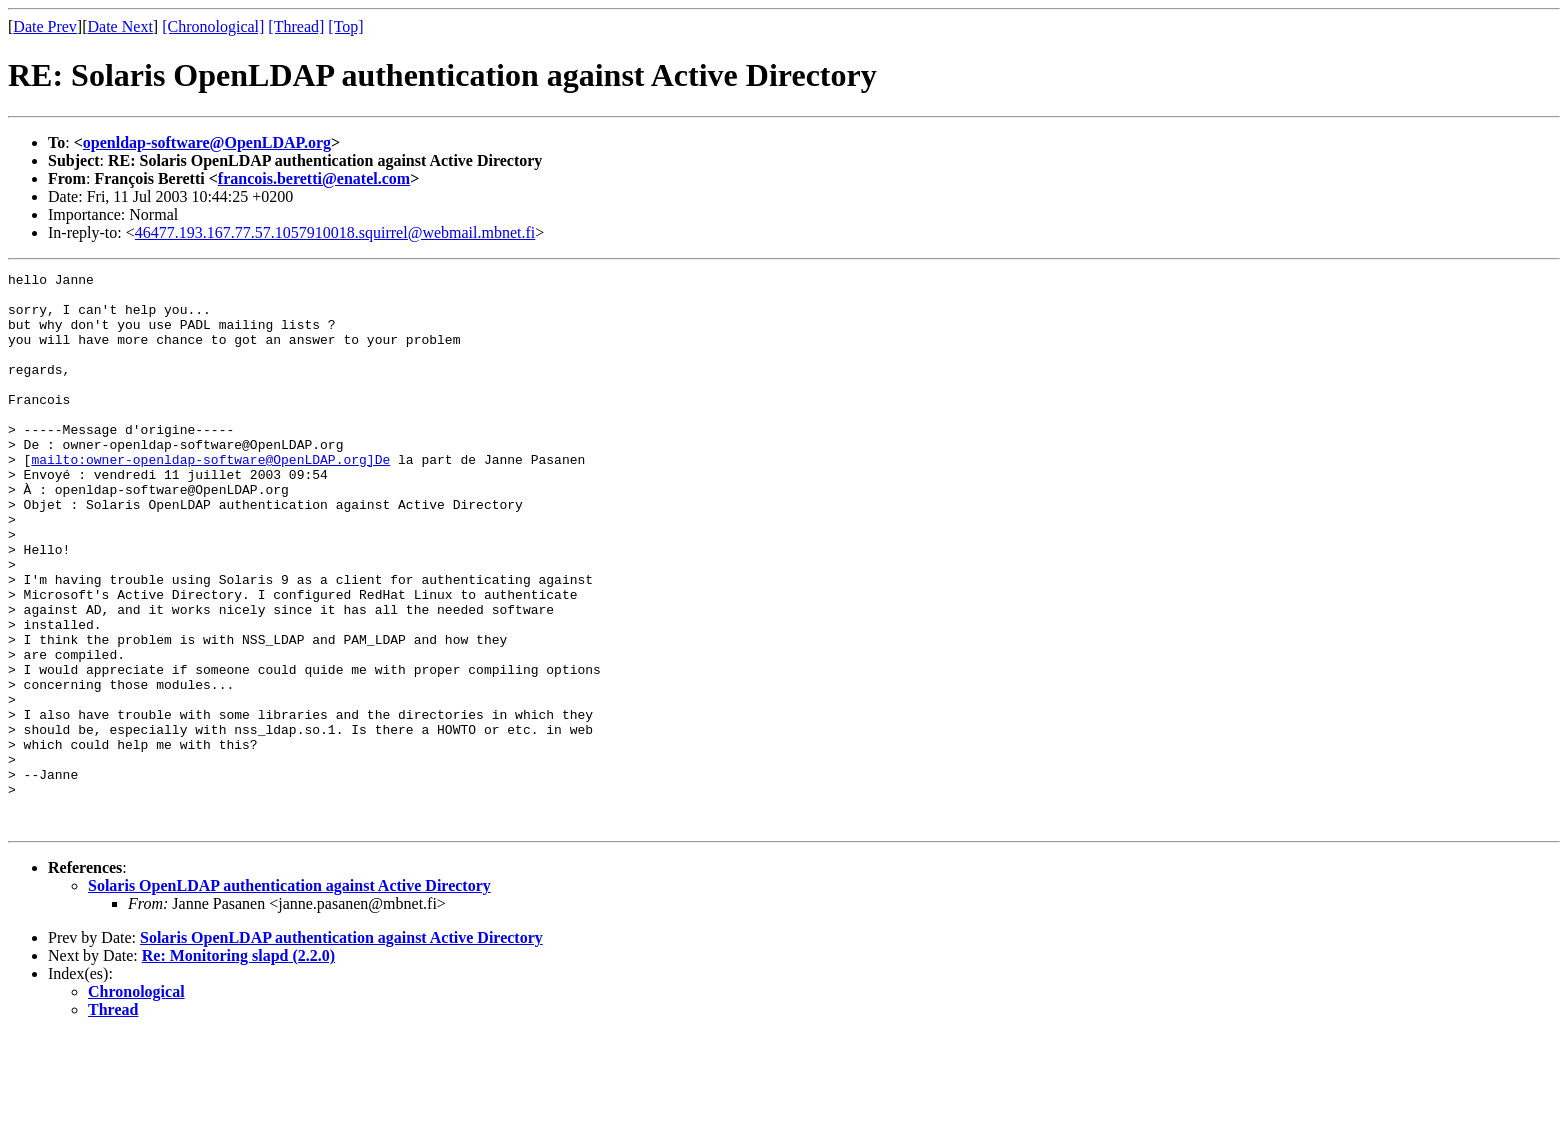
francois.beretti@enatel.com (314, 178)
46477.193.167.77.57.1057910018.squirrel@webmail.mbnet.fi (335, 232)
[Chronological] (213, 26)
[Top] (345, 26)
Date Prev (45, 26)
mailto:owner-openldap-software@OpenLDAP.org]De (210, 498)
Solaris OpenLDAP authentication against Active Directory (289, 996)
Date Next (120, 26)
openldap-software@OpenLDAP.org (207, 142)
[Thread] (296, 26)
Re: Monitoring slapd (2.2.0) (238, 1066)
